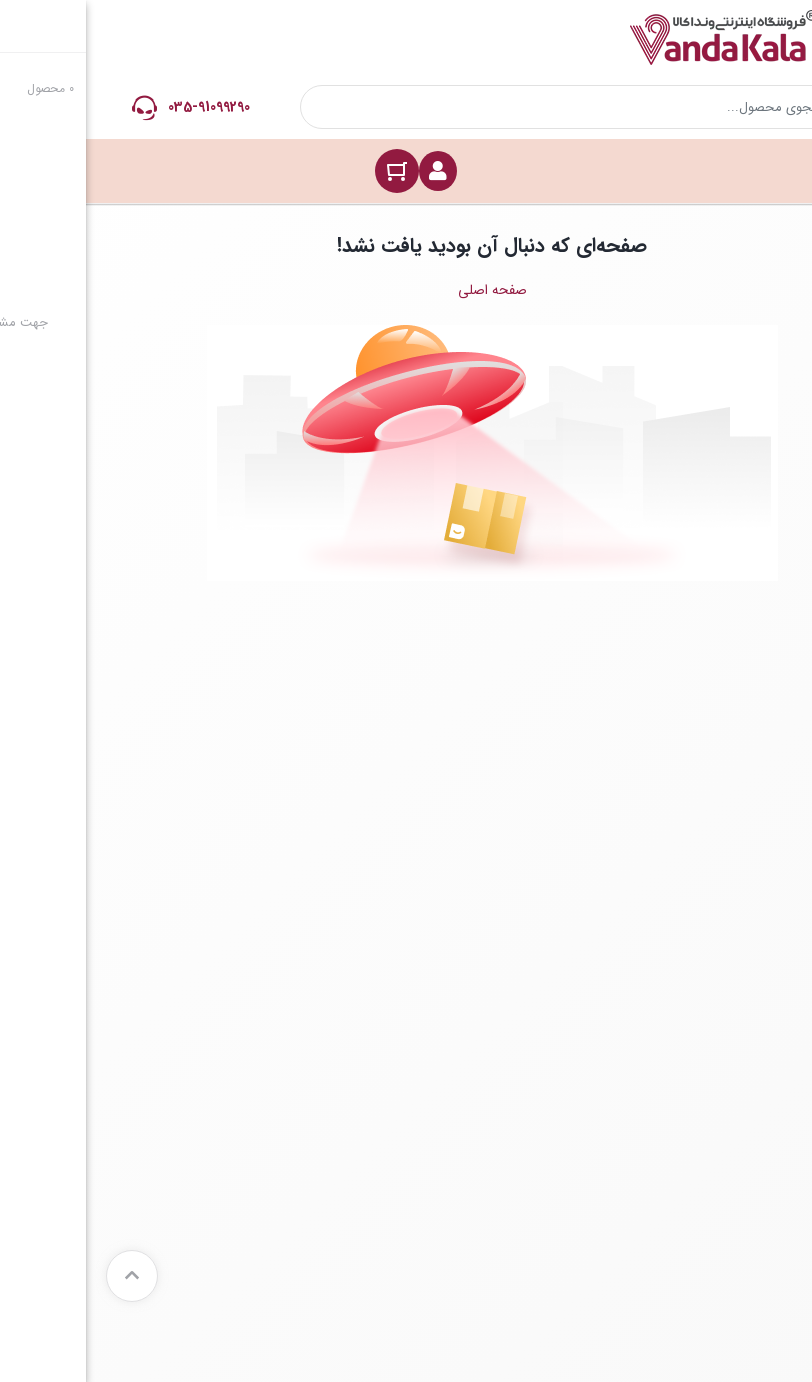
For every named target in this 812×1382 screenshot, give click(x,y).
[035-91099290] (58, 107)
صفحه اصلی (406, 290)
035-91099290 (123, 107)
